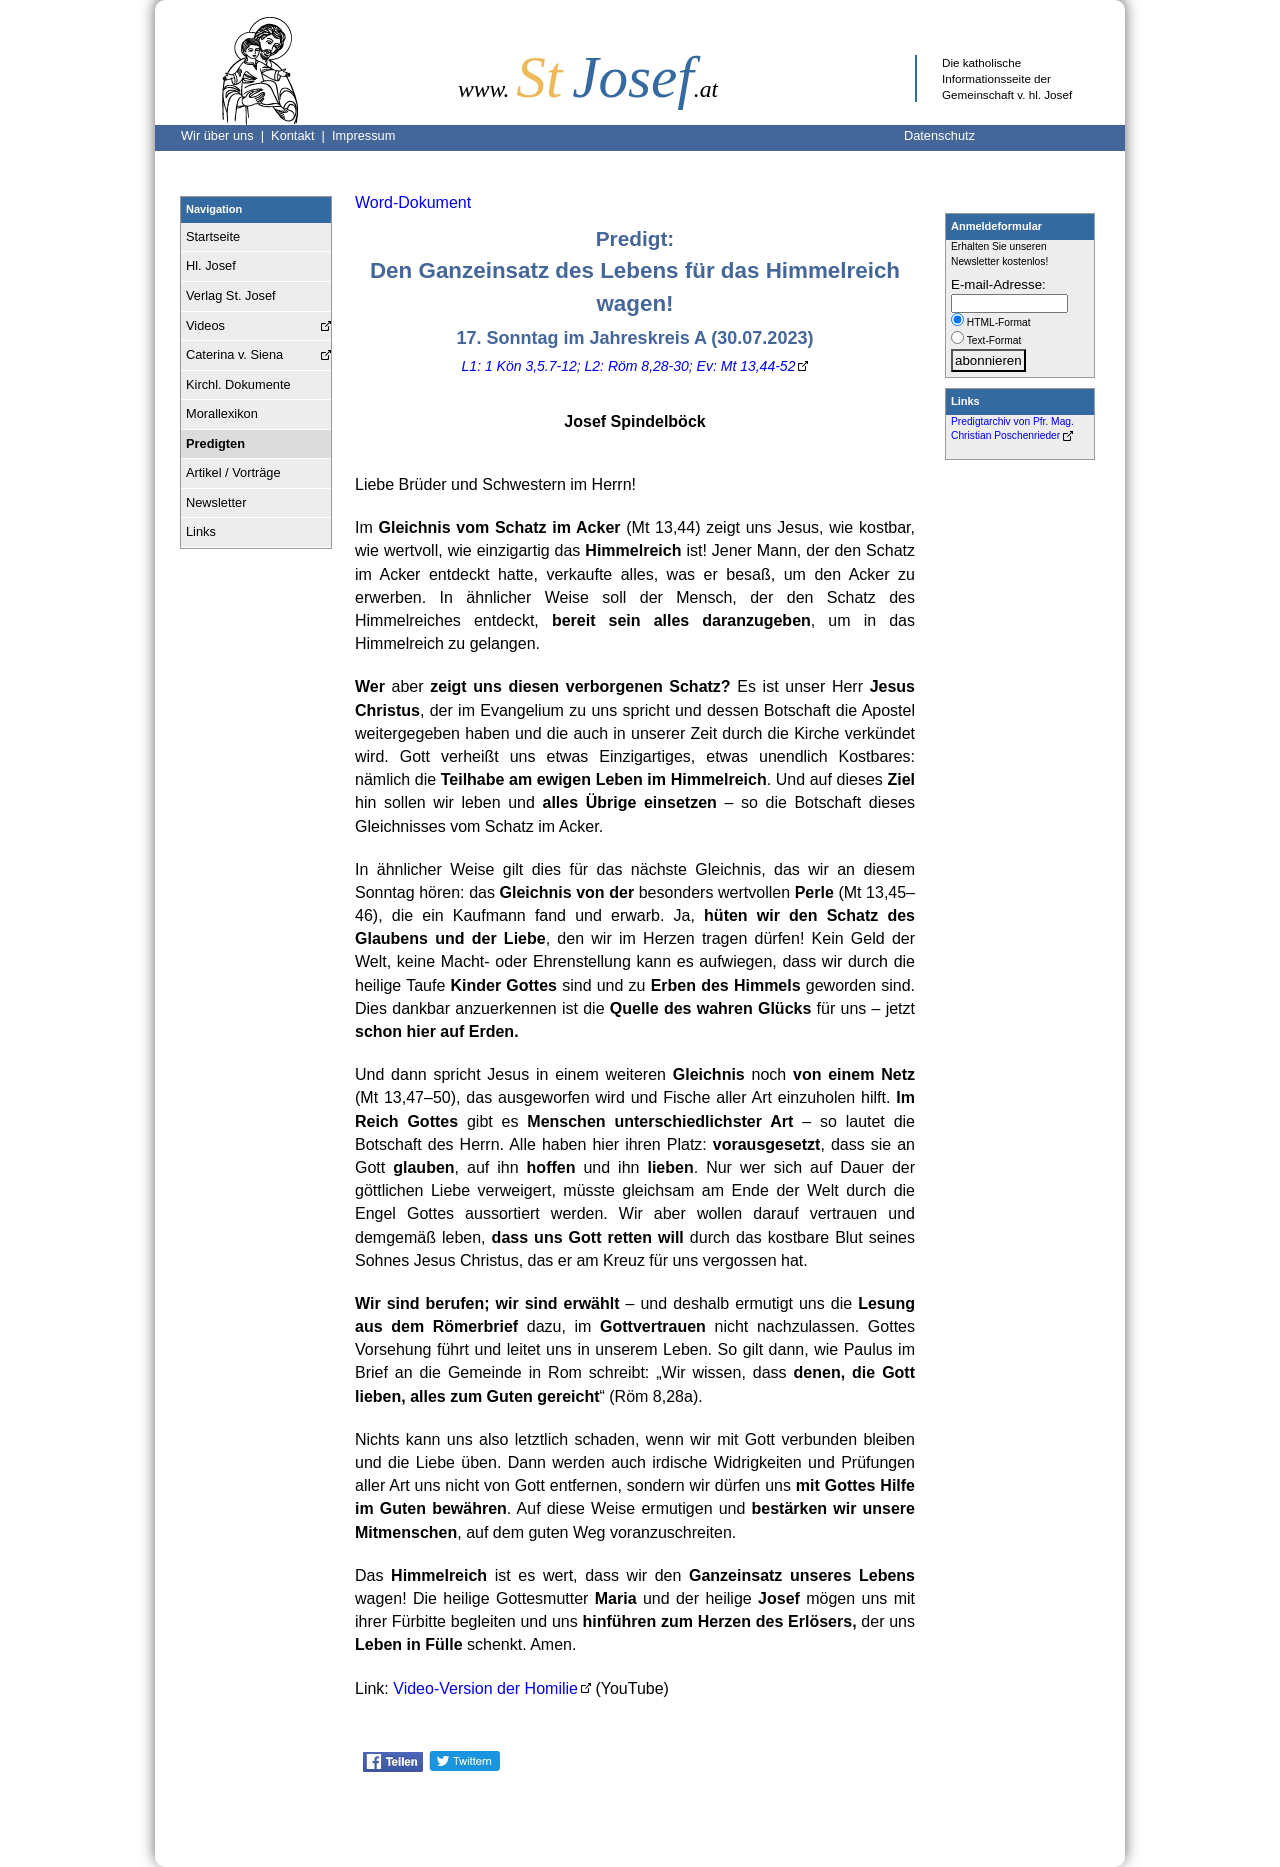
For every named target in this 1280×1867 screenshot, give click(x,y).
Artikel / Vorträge (233, 472)
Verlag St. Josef (231, 295)
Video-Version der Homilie (485, 1688)
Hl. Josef (211, 265)
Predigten (215, 443)
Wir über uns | (226, 135)
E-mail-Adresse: (998, 284)
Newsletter (216, 502)
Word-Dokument (413, 202)
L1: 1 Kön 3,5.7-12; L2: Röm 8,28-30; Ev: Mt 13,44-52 (629, 366)
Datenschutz (939, 135)
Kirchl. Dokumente (238, 384)
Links (201, 531)
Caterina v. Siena (234, 354)
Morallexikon (222, 413)
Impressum (363, 135)
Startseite (213, 236)
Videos (205, 325)
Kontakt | (301, 135)
